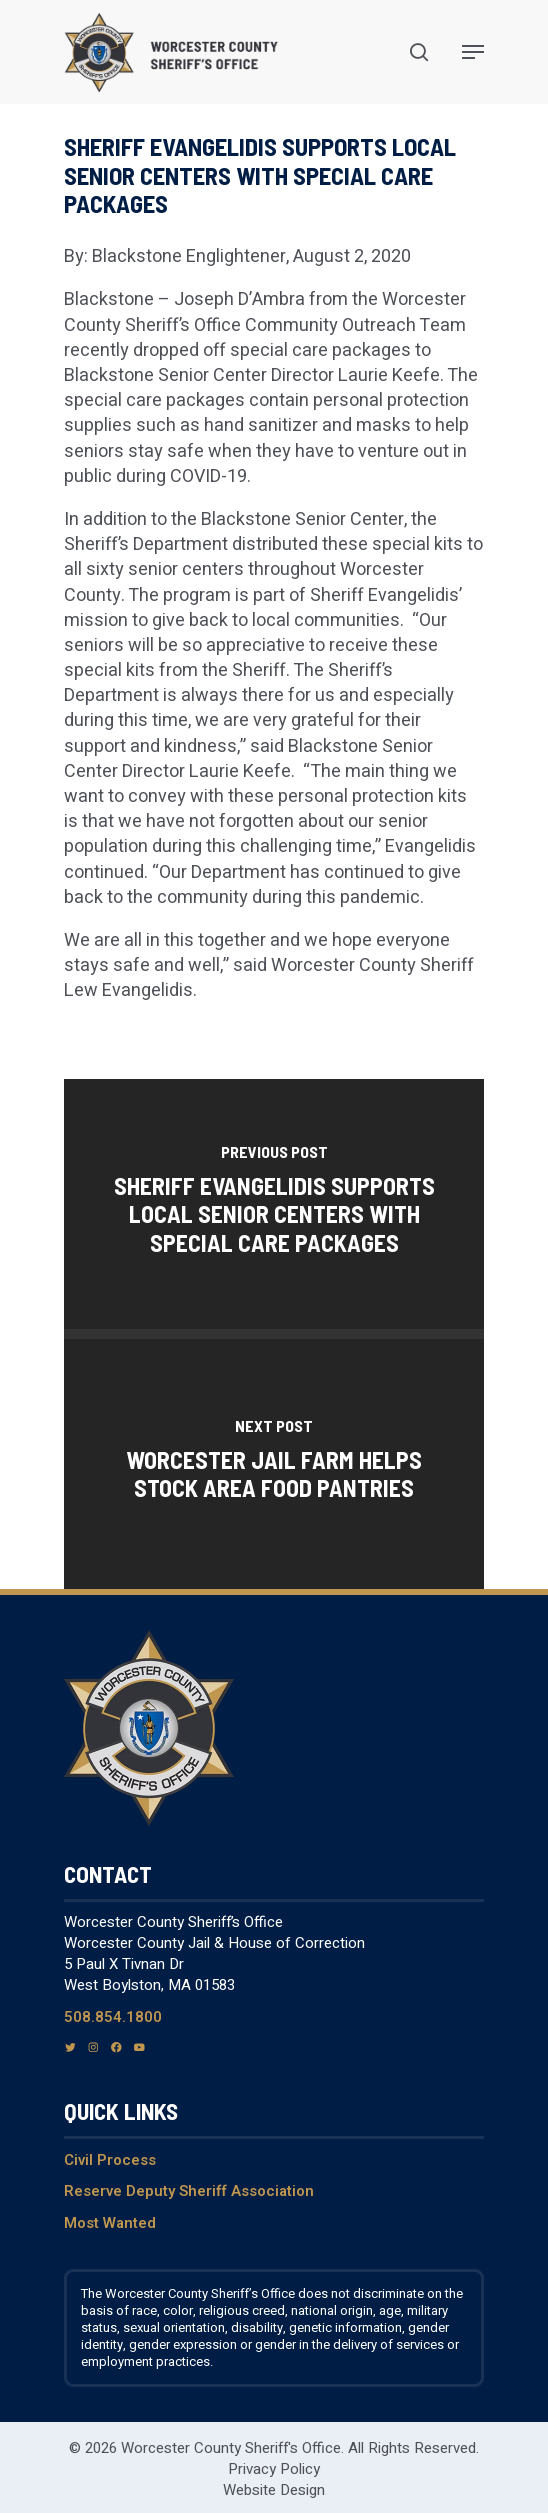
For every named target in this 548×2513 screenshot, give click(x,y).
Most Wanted (110, 2223)
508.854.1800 (113, 2017)
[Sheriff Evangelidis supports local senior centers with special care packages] (274, 1204)
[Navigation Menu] (473, 52)
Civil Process (110, 2160)
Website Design (274, 2490)
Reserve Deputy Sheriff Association (189, 2191)
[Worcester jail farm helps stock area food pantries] (274, 1464)
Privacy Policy (274, 2469)
